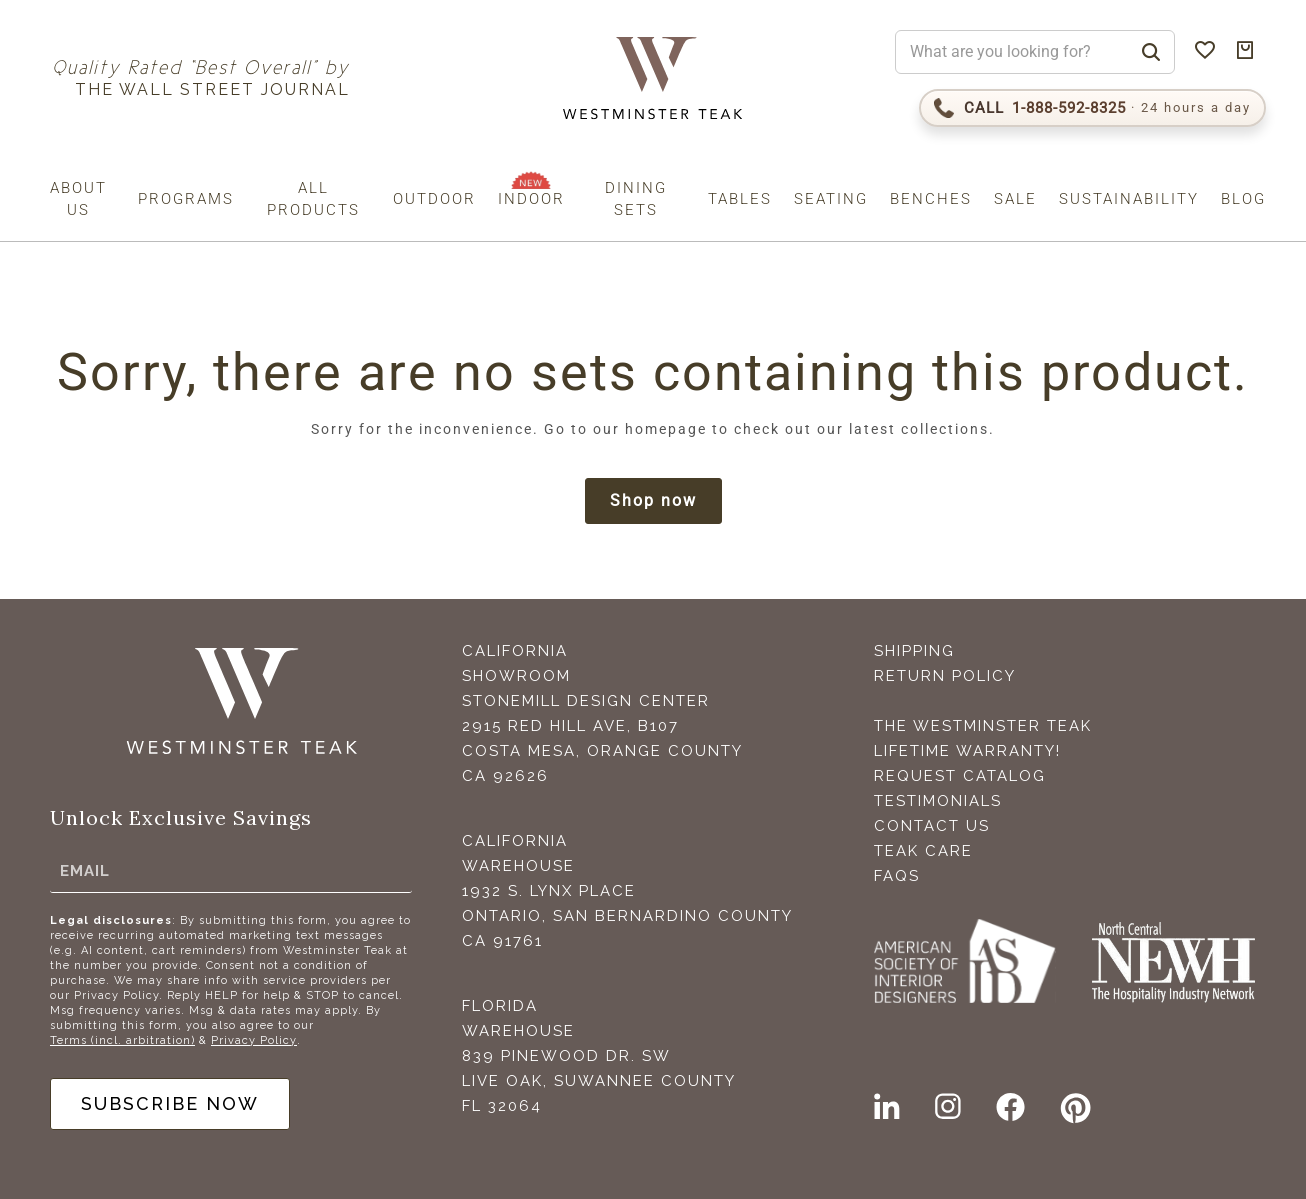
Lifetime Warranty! (967, 751)
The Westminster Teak (983, 726)
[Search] (1151, 52)
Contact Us (932, 826)
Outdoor (434, 199)
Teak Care (923, 851)
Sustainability (1129, 199)
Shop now (653, 500)
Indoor (531, 199)
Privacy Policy (254, 1040)
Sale (1015, 199)
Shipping (914, 651)
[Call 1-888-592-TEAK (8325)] (1092, 108)
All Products (313, 199)
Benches (931, 199)
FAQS (897, 876)
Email (85, 871)
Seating (831, 199)
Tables (740, 199)
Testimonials (938, 801)
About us (78, 199)
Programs (186, 199)
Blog (1243, 199)
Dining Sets (636, 199)
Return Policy (945, 676)
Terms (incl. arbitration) (122, 1040)
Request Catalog (960, 776)
